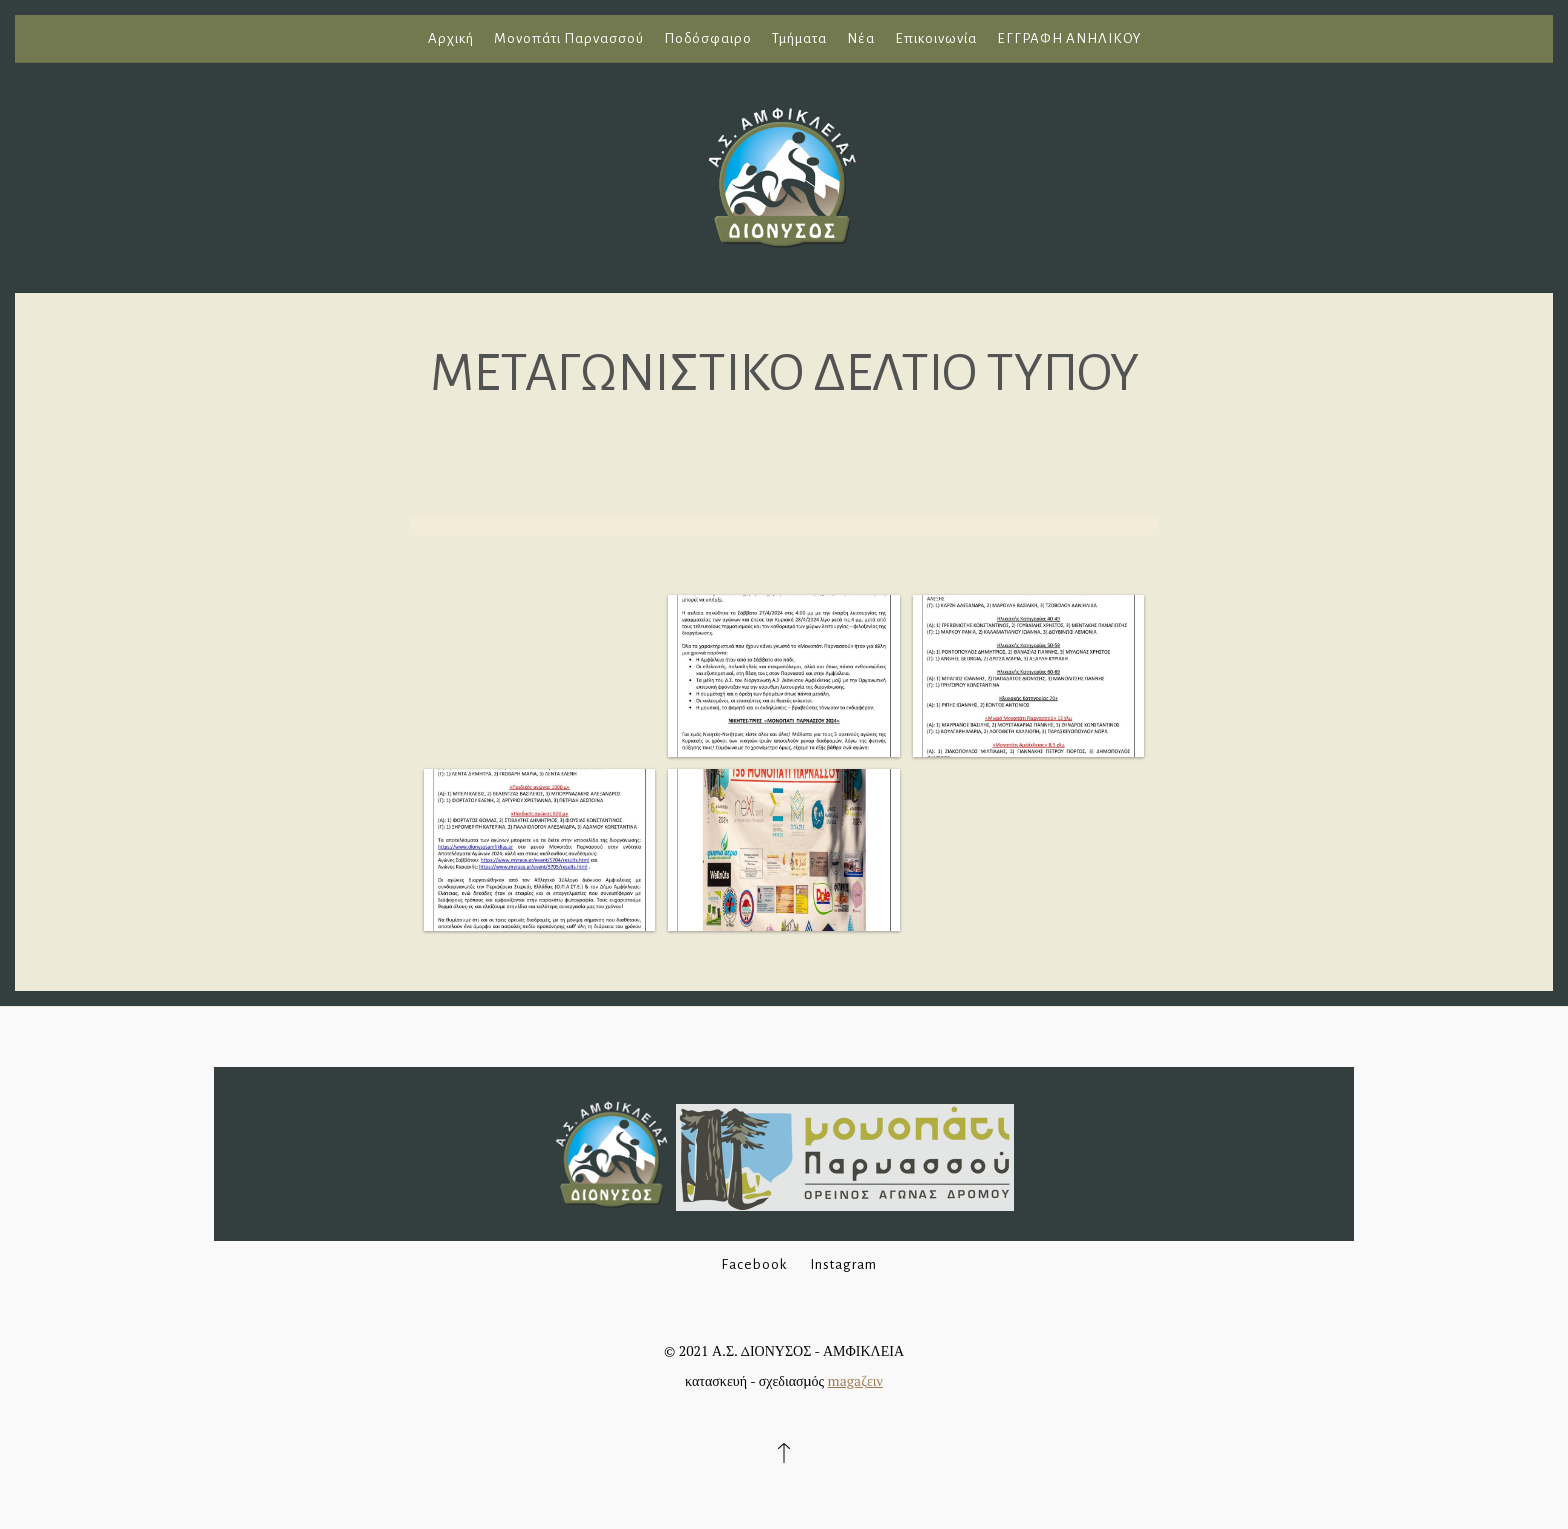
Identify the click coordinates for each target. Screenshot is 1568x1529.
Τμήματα (799, 38)
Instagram (843, 1264)
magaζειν (855, 1380)
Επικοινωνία (936, 38)
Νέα (861, 38)
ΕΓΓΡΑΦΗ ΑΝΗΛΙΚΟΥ (1069, 38)
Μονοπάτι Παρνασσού (569, 38)
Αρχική (451, 38)
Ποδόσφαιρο (708, 38)
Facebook (754, 1264)
